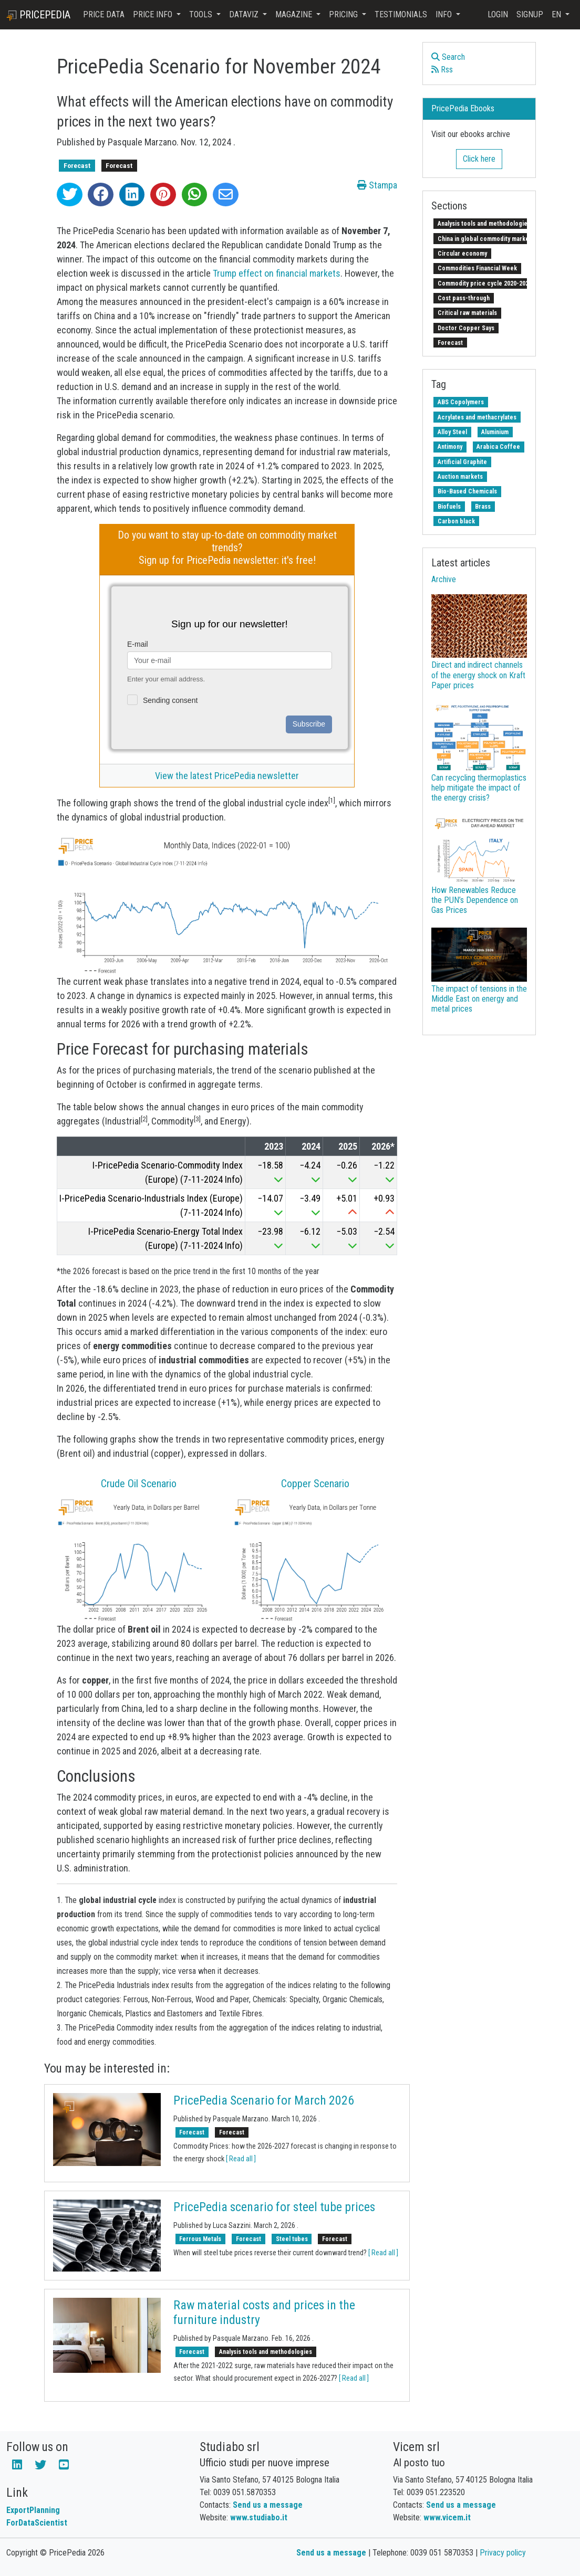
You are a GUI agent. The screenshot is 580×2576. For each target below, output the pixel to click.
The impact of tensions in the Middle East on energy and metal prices (479, 999)
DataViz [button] (245, 14)
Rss (442, 70)
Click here (479, 159)
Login (498, 14)
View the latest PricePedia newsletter (227, 775)
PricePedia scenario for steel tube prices (274, 2207)
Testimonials (401, 14)
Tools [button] (201, 14)
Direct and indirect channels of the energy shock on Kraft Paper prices (478, 675)
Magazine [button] (294, 14)
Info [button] (445, 14)
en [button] (557, 14)
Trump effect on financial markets (276, 273)
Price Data (104, 14)
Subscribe (309, 724)
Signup (529, 14)
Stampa (377, 185)
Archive (443, 579)
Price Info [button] (153, 14)
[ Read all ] (241, 2158)
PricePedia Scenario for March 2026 (263, 2100)
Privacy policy (503, 2553)
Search (448, 57)
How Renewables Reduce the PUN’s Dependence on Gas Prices (474, 900)
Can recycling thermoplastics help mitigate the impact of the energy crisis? (478, 788)
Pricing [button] (344, 14)
